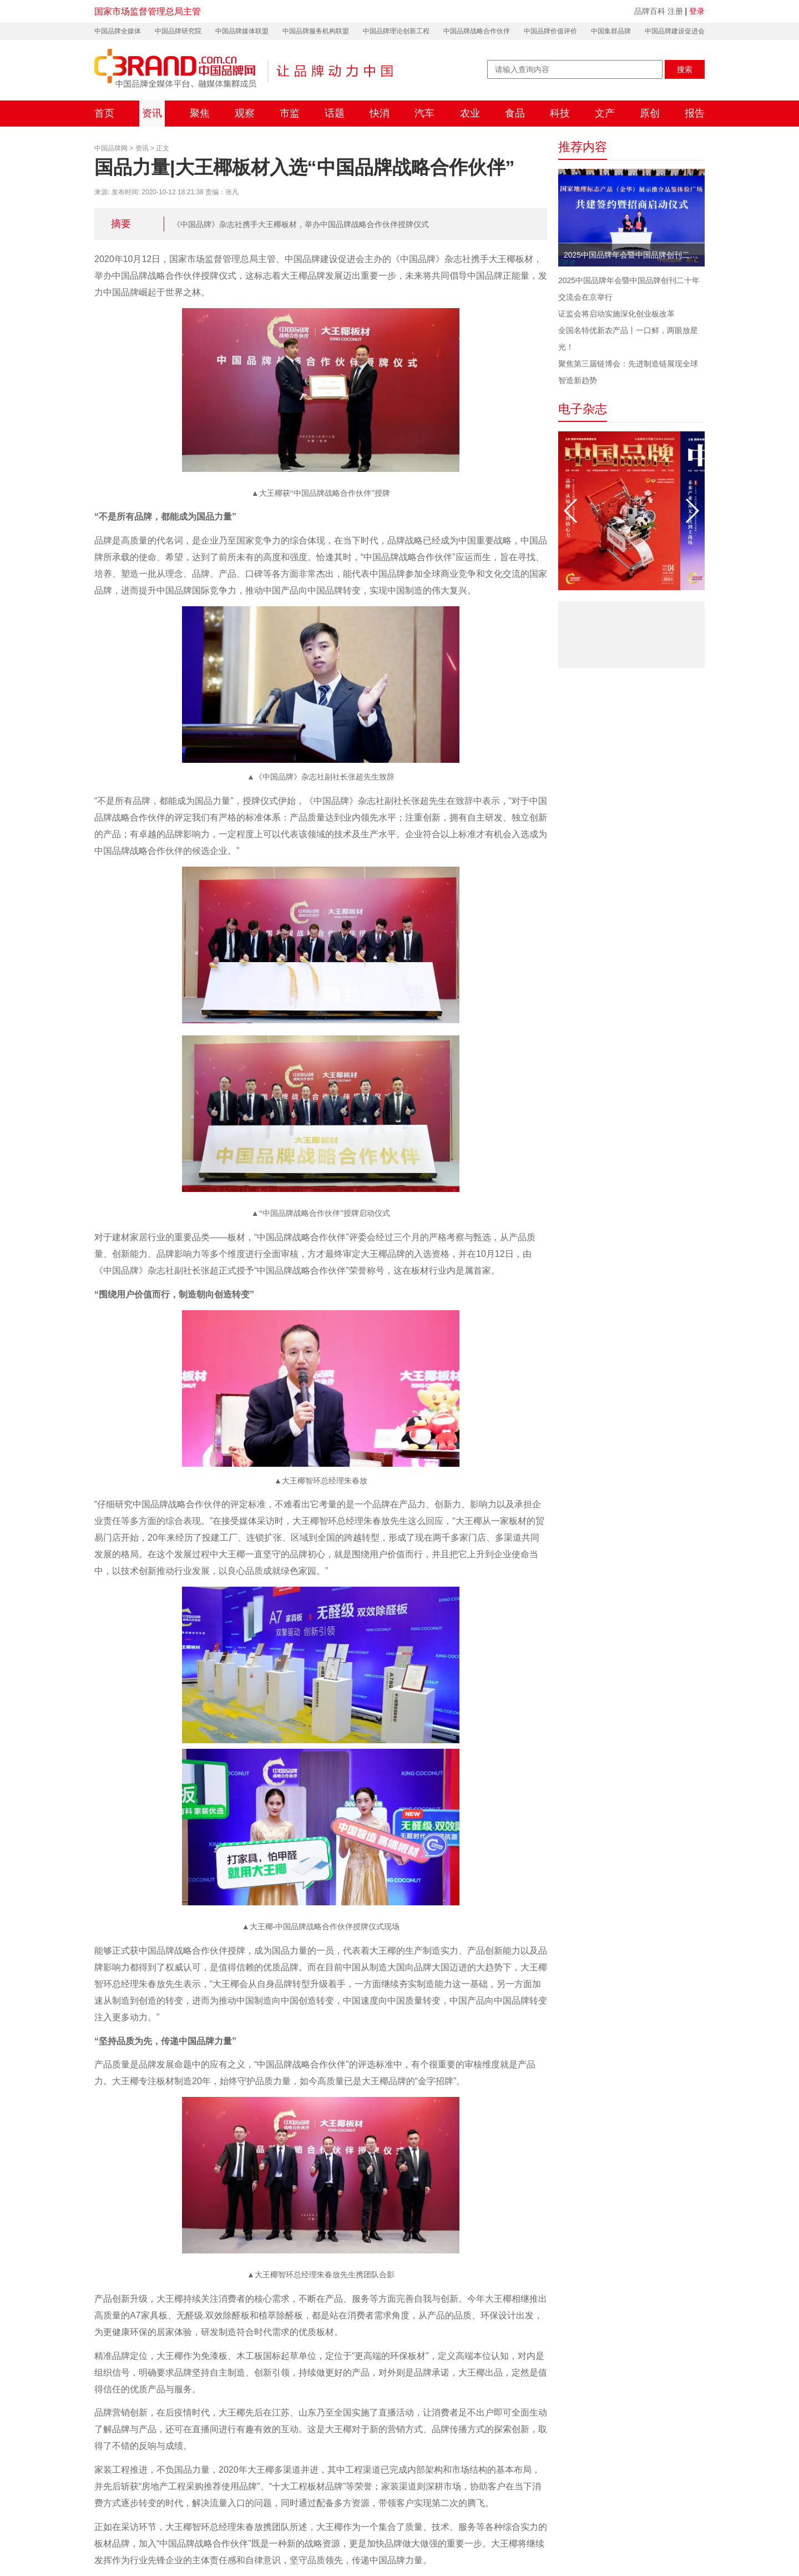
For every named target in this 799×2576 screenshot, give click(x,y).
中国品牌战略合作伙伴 (476, 31)
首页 (104, 113)
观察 (245, 113)
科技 (560, 113)
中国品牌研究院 (178, 31)
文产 (605, 113)
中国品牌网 (111, 148)
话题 (335, 113)
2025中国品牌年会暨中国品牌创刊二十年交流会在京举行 (634, 254)
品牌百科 (649, 11)
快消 (380, 113)
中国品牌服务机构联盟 (315, 31)
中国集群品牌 (611, 31)
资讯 (152, 113)
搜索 (684, 69)
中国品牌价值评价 (550, 31)
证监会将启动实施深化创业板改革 (616, 313)
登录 (697, 11)
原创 (650, 113)
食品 (515, 113)
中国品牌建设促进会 (675, 31)
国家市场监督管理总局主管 (147, 11)
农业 (470, 113)
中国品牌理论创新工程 (396, 31)
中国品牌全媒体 (117, 31)
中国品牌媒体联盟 (242, 31)
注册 (675, 11)
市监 (290, 113)
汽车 (424, 113)
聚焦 (200, 113)
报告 (695, 113)
